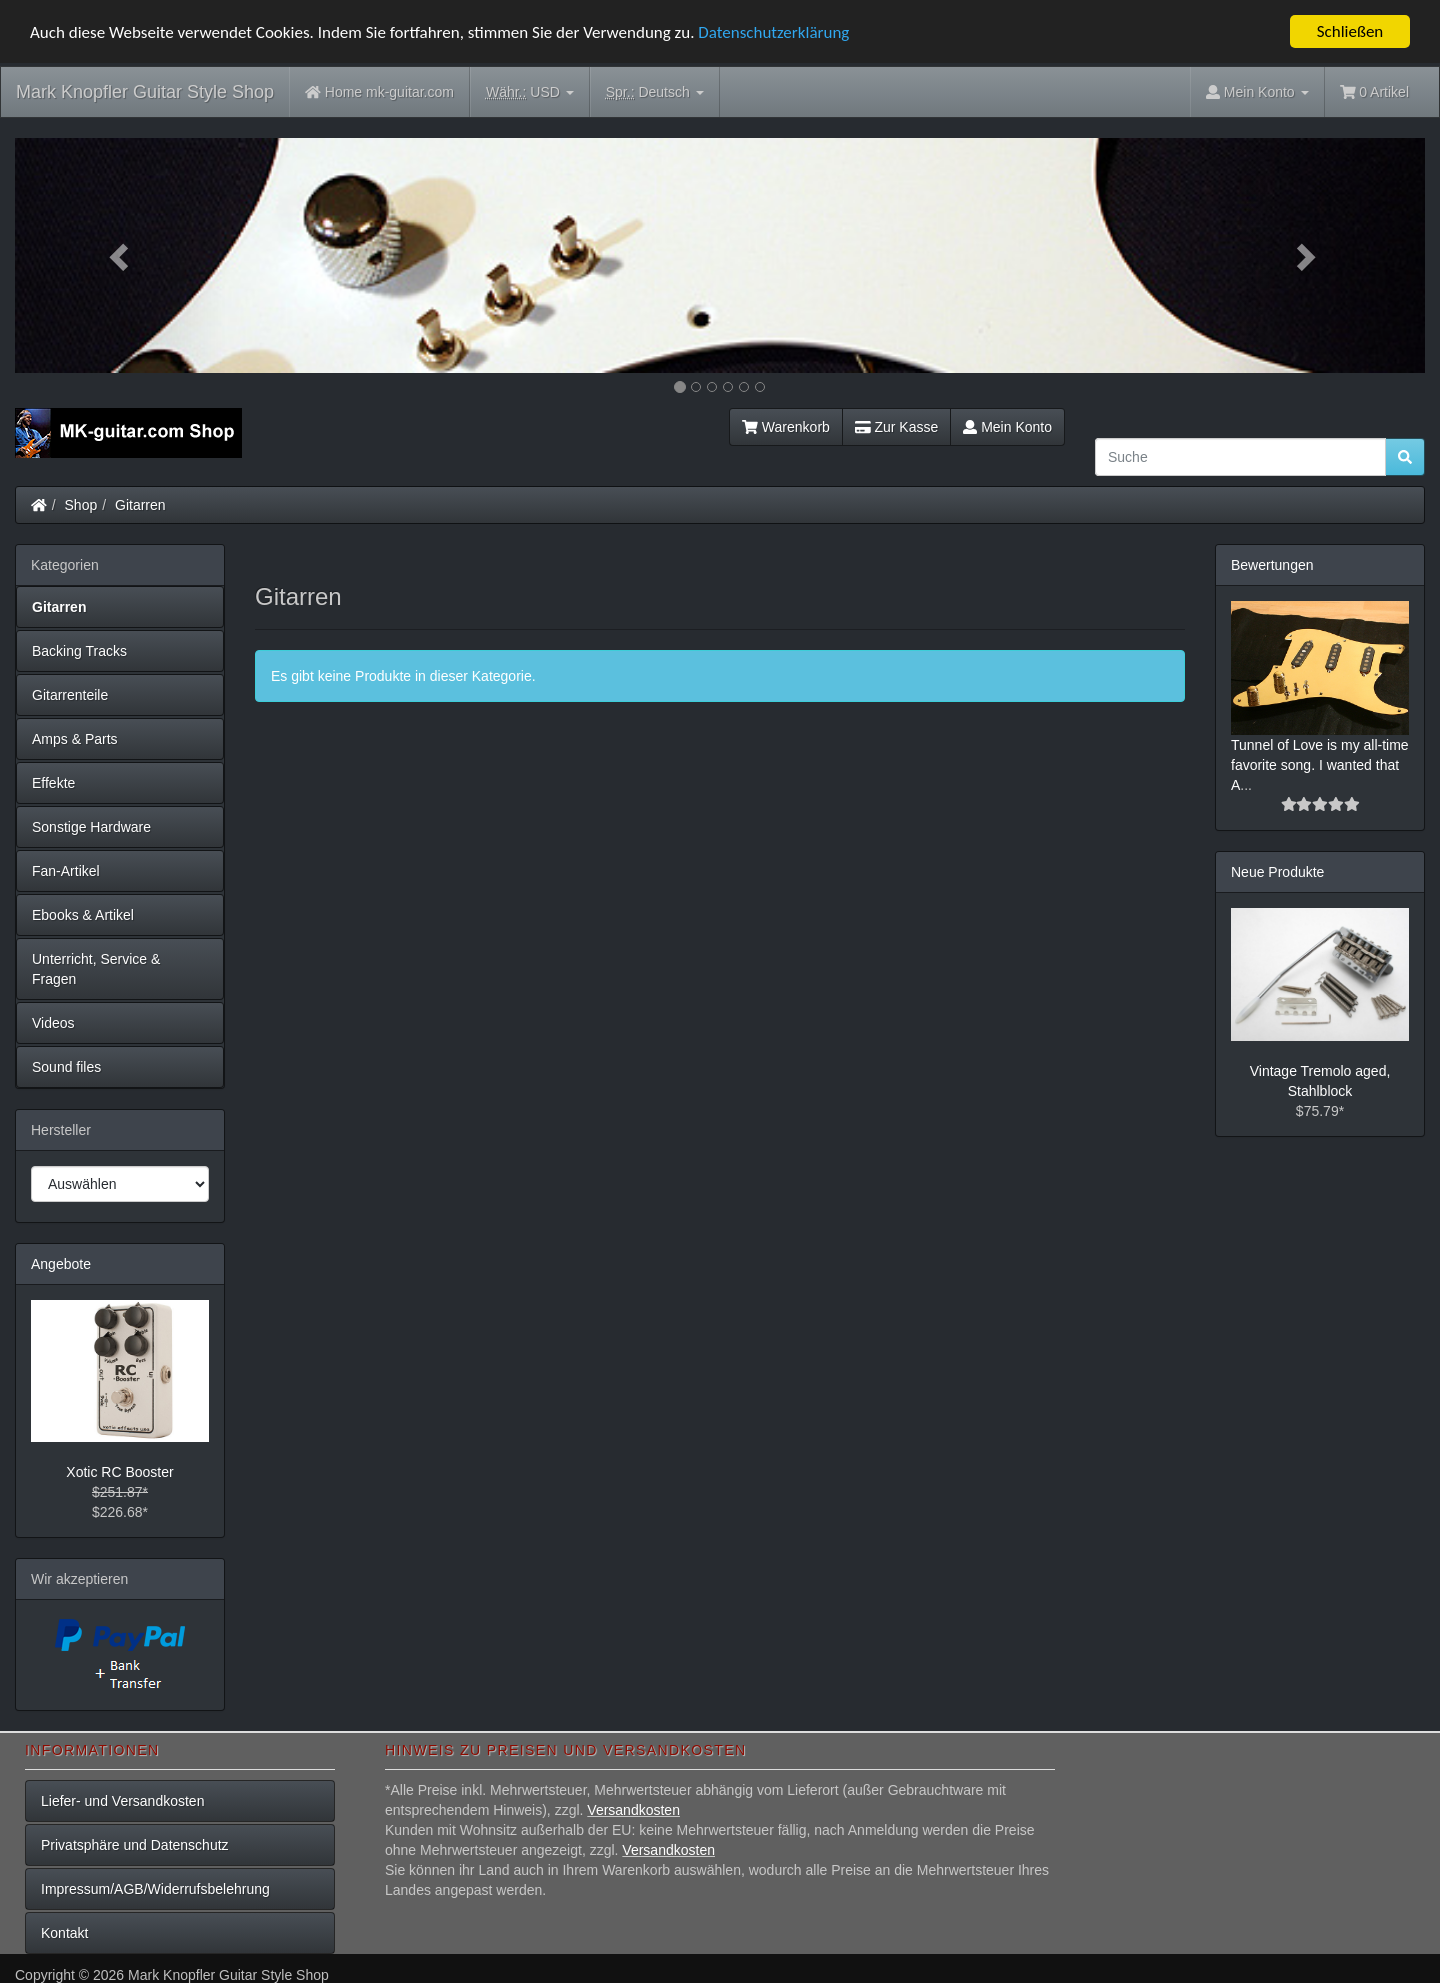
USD (530, 92)
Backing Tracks (79, 651)
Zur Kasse (896, 427)
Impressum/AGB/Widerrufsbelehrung (155, 1889)
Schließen (1350, 31)
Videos (53, 1023)
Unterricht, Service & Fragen (96, 969)
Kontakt (64, 1933)
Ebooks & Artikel (83, 915)
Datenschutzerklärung (773, 32)
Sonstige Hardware (91, 827)
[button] (121, 255)
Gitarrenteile (70, 695)
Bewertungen (1272, 565)
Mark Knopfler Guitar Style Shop (145, 92)
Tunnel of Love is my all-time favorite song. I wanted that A (1320, 765)
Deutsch (655, 92)
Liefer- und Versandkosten (122, 1801)
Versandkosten (633, 1810)
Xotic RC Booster (119, 1472)
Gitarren (140, 505)
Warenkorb (786, 427)
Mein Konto (1007, 427)
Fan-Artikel (66, 871)
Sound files (66, 1067)
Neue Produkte (1277, 872)
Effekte (53, 783)
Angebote (61, 1264)
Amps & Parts (75, 739)
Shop (81, 505)
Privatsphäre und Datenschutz (135, 1845)
